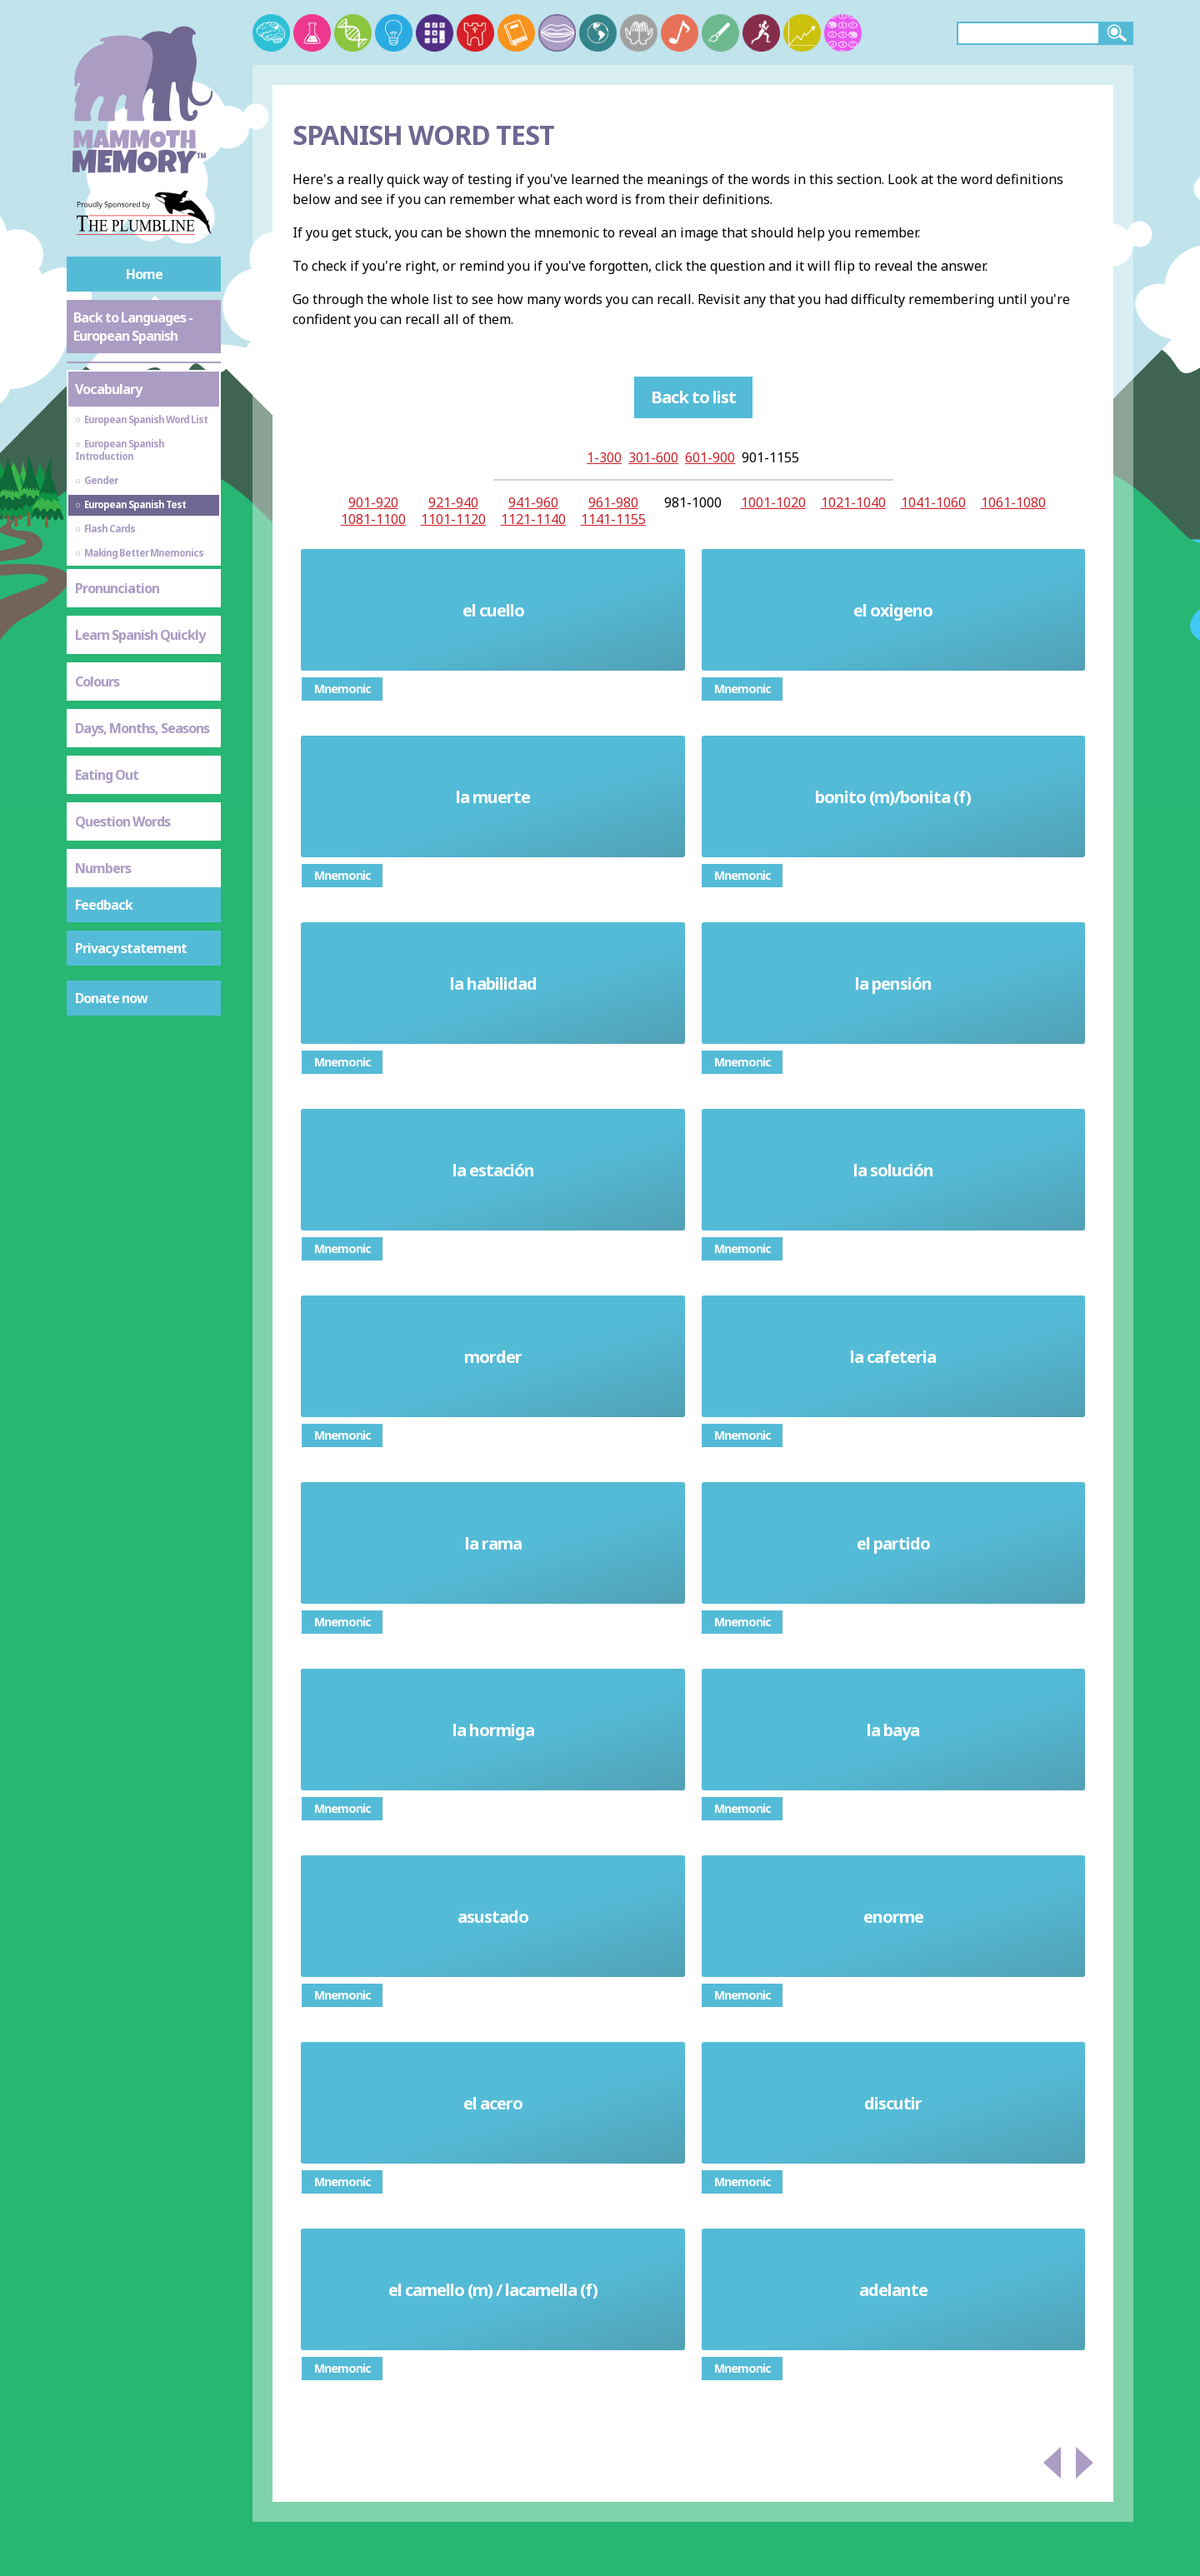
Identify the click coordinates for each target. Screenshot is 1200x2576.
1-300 (604, 457)
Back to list (693, 397)
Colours (97, 681)
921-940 (453, 502)
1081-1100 (373, 519)
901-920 (373, 502)
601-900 (710, 457)
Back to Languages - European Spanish (132, 326)
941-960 (533, 502)
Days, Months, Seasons (142, 728)
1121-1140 (533, 519)
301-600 (653, 457)
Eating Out (106, 775)
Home (144, 274)
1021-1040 (853, 502)
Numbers (103, 868)
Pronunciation (117, 588)
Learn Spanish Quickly (140, 635)
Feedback (103, 905)
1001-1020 (773, 502)
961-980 (613, 502)
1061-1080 (1013, 502)
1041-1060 (933, 502)
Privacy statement (131, 948)
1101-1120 (453, 519)
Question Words (122, 821)
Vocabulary (108, 389)
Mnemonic (342, 688)
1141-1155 (613, 519)
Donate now (111, 998)
